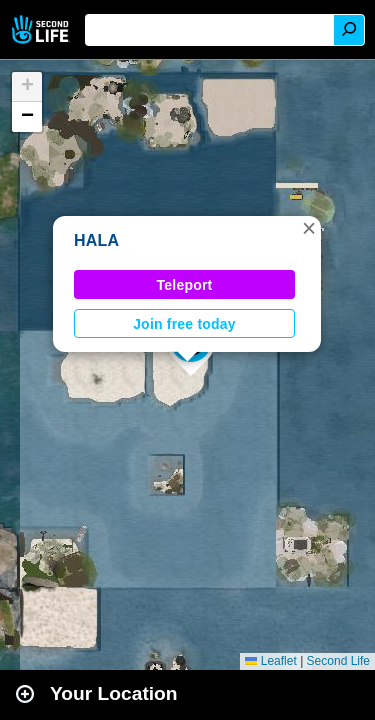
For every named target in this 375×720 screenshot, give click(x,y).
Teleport (185, 285)
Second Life (42, 29)
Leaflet (270, 661)
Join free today (184, 324)
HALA (96, 240)
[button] (309, 228)
